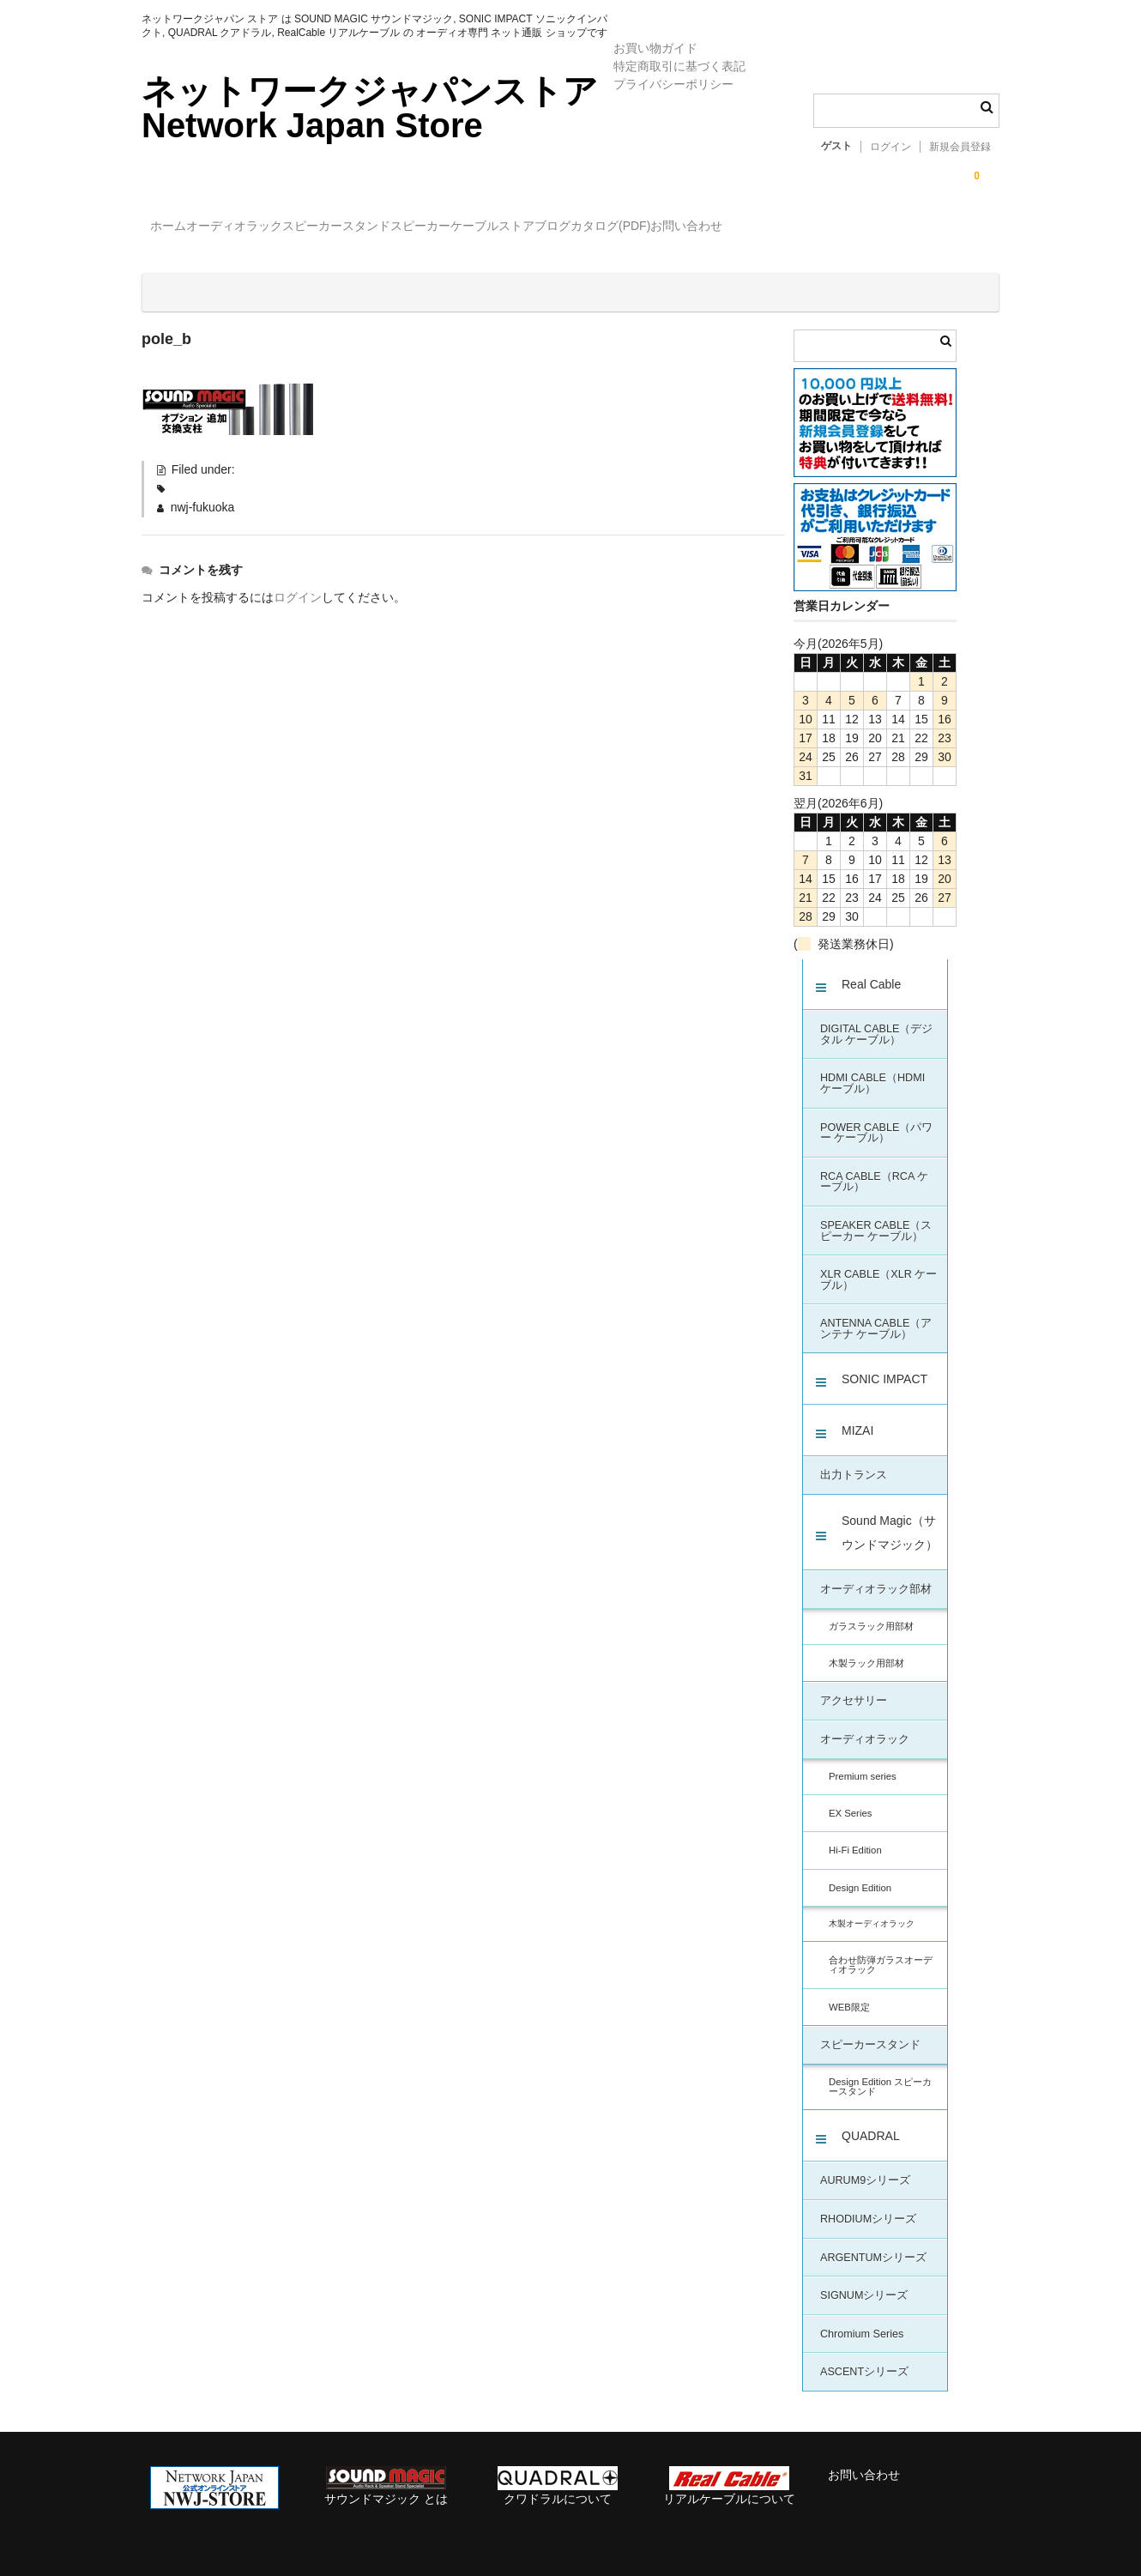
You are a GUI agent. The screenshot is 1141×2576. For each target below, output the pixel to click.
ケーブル (625, 228)
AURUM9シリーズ (865, 2166)
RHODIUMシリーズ (868, 2204)
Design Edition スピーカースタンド (880, 2072)
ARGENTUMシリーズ (873, 2243)
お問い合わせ (942, 228)
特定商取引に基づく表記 (679, 66)
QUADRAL (871, 2121)
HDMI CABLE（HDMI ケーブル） (872, 1068)
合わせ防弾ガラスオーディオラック (881, 1950)
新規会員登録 (960, 147)
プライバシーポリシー (673, 84)
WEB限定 (849, 1992)
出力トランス (853, 1460)
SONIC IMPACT (884, 1364)
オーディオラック (279, 228)
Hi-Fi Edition (855, 1835)
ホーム (178, 228)
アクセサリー (853, 1686)
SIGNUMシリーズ (864, 2281)
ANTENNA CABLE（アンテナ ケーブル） (876, 1314)
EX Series (850, 1798)
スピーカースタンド (416, 228)
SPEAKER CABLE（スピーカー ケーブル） (876, 1216)
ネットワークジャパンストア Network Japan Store (370, 108)
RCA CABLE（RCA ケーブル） (874, 1167)
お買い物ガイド (655, 48)
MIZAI (857, 1416)
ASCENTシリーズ (864, 2357)
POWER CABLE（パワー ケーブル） (876, 1118)
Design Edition (860, 1873)
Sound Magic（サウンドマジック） (890, 1518)
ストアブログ (720, 228)
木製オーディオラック (872, 1909)
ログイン (890, 147)
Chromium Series (861, 2319)
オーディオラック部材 (876, 1575)
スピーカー (535, 228)
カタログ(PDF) (831, 228)
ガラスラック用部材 (871, 1611)
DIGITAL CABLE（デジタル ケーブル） (876, 1019)
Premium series (862, 1762)
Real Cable (871, 970)
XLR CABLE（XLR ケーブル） (878, 1265)
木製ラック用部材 (866, 1648)
